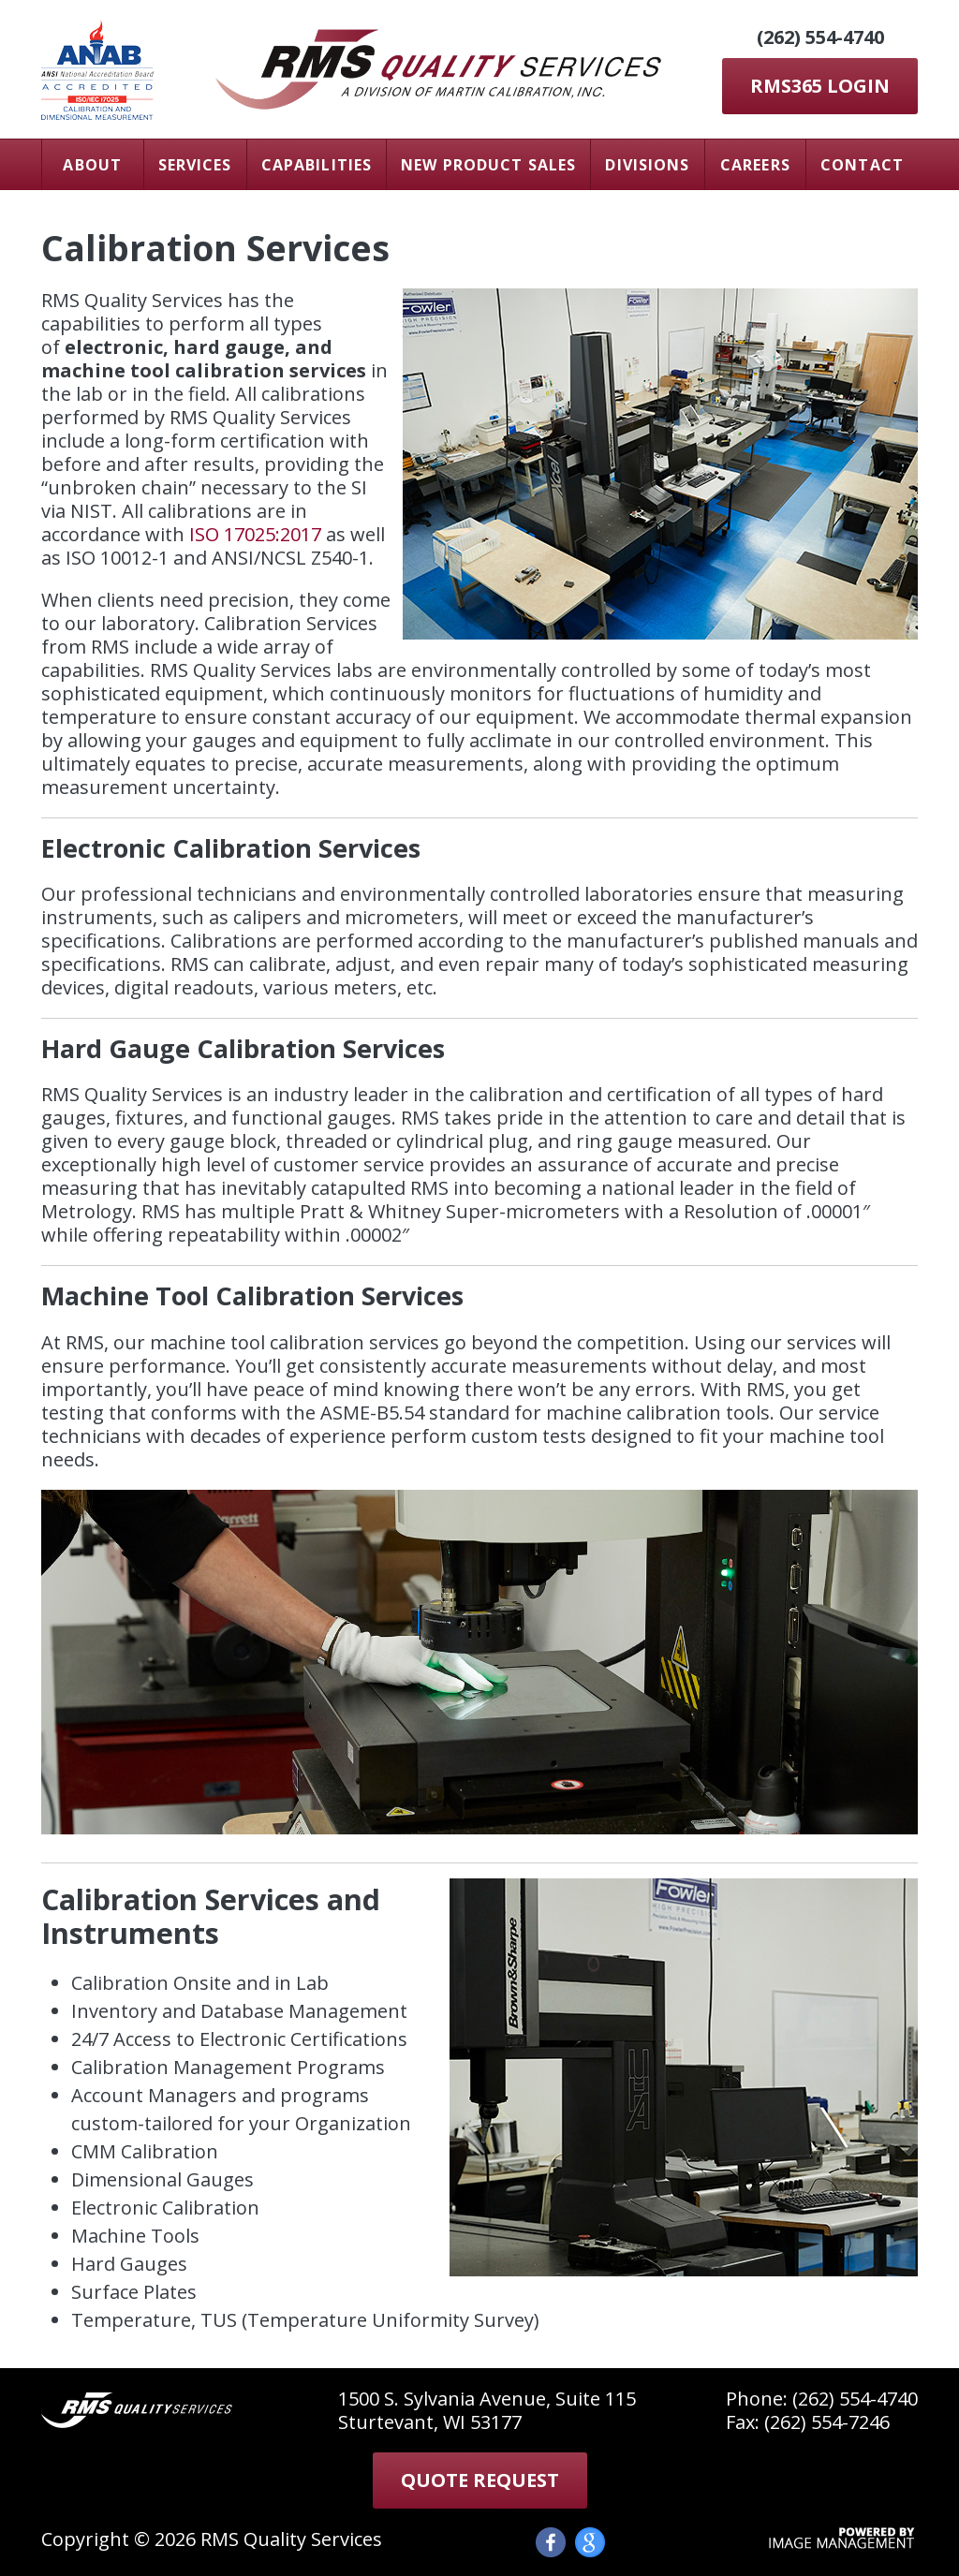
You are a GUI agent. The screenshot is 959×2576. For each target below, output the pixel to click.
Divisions (647, 165)
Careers (755, 165)
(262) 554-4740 (820, 37)
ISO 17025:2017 (255, 534)
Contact (862, 165)
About (92, 165)
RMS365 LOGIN (820, 85)
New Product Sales (488, 165)
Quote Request (480, 2480)
